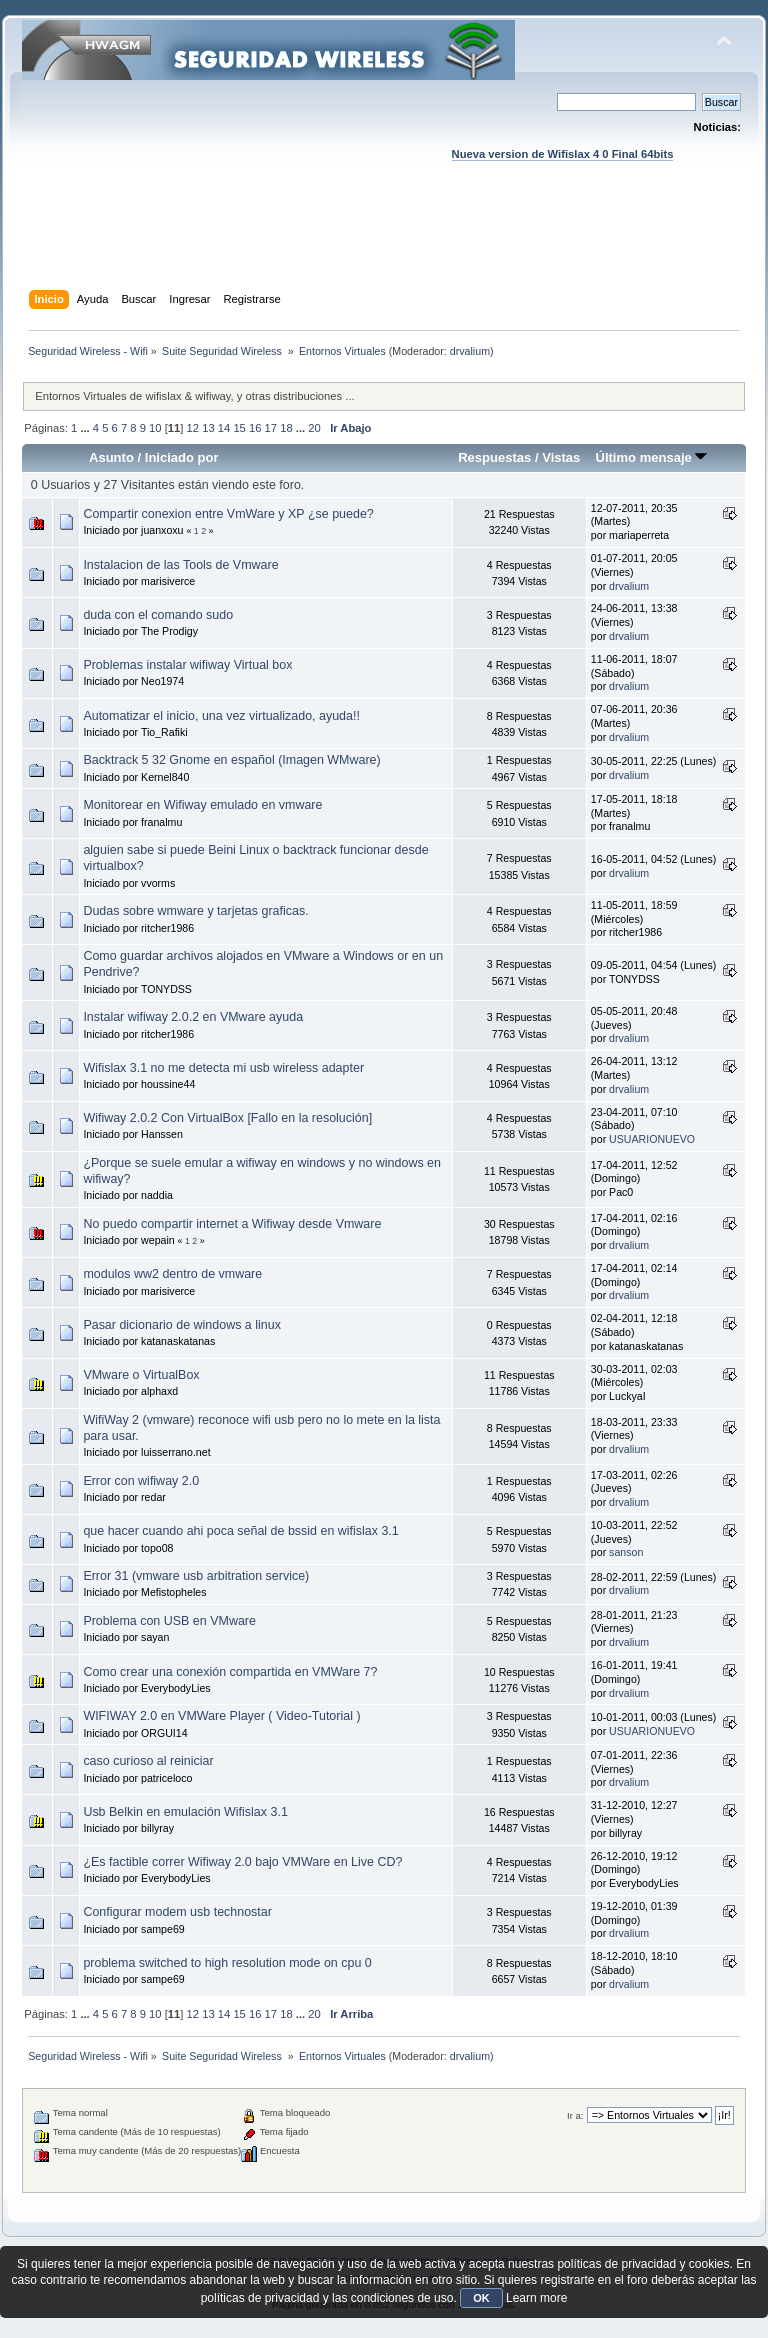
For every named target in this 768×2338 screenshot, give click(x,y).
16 (255, 428)
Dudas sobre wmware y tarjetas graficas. (195, 911)
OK (481, 2298)
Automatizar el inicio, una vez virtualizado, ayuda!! (221, 716)
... (86, 428)
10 (155, 428)
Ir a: (575, 2115)
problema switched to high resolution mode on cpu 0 (227, 1963)
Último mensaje (651, 457)
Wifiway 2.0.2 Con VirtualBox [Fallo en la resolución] (227, 1118)
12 (193, 428)
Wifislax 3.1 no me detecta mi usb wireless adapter (223, 1068)
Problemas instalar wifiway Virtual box (187, 665)
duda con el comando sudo (158, 615)
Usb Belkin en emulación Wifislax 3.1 (185, 1812)
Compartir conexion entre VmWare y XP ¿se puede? (228, 514)
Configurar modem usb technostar (177, 1912)
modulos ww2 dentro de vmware (172, 1274)
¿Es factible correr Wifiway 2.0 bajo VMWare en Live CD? (242, 1862)
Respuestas (494, 457)
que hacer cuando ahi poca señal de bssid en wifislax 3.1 (240, 1531)
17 (271, 428)
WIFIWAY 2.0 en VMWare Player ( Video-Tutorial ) (221, 1716)
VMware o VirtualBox (141, 1375)
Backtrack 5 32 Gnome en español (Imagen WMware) (231, 760)
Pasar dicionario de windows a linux (182, 1325)
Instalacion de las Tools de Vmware (180, 565)
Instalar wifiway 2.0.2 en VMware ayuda (193, 1017)
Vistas (561, 457)
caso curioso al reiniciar (148, 1761)
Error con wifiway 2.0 (141, 1481)
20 (314, 428)
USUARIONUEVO (652, 1139)
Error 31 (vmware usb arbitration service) (196, 1576)
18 (286, 428)
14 (224, 428)
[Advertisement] (386, 245)
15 (239, 428)
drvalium (470, 351)
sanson (626, 1552)
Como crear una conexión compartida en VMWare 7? (230, 1672)
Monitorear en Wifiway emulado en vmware (202, 805)
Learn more (536, 2298)
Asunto (111, 457)
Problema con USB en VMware (169, 1621)
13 (208, 428)
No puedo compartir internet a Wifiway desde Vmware (232, 1224)
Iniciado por (182, 457)
